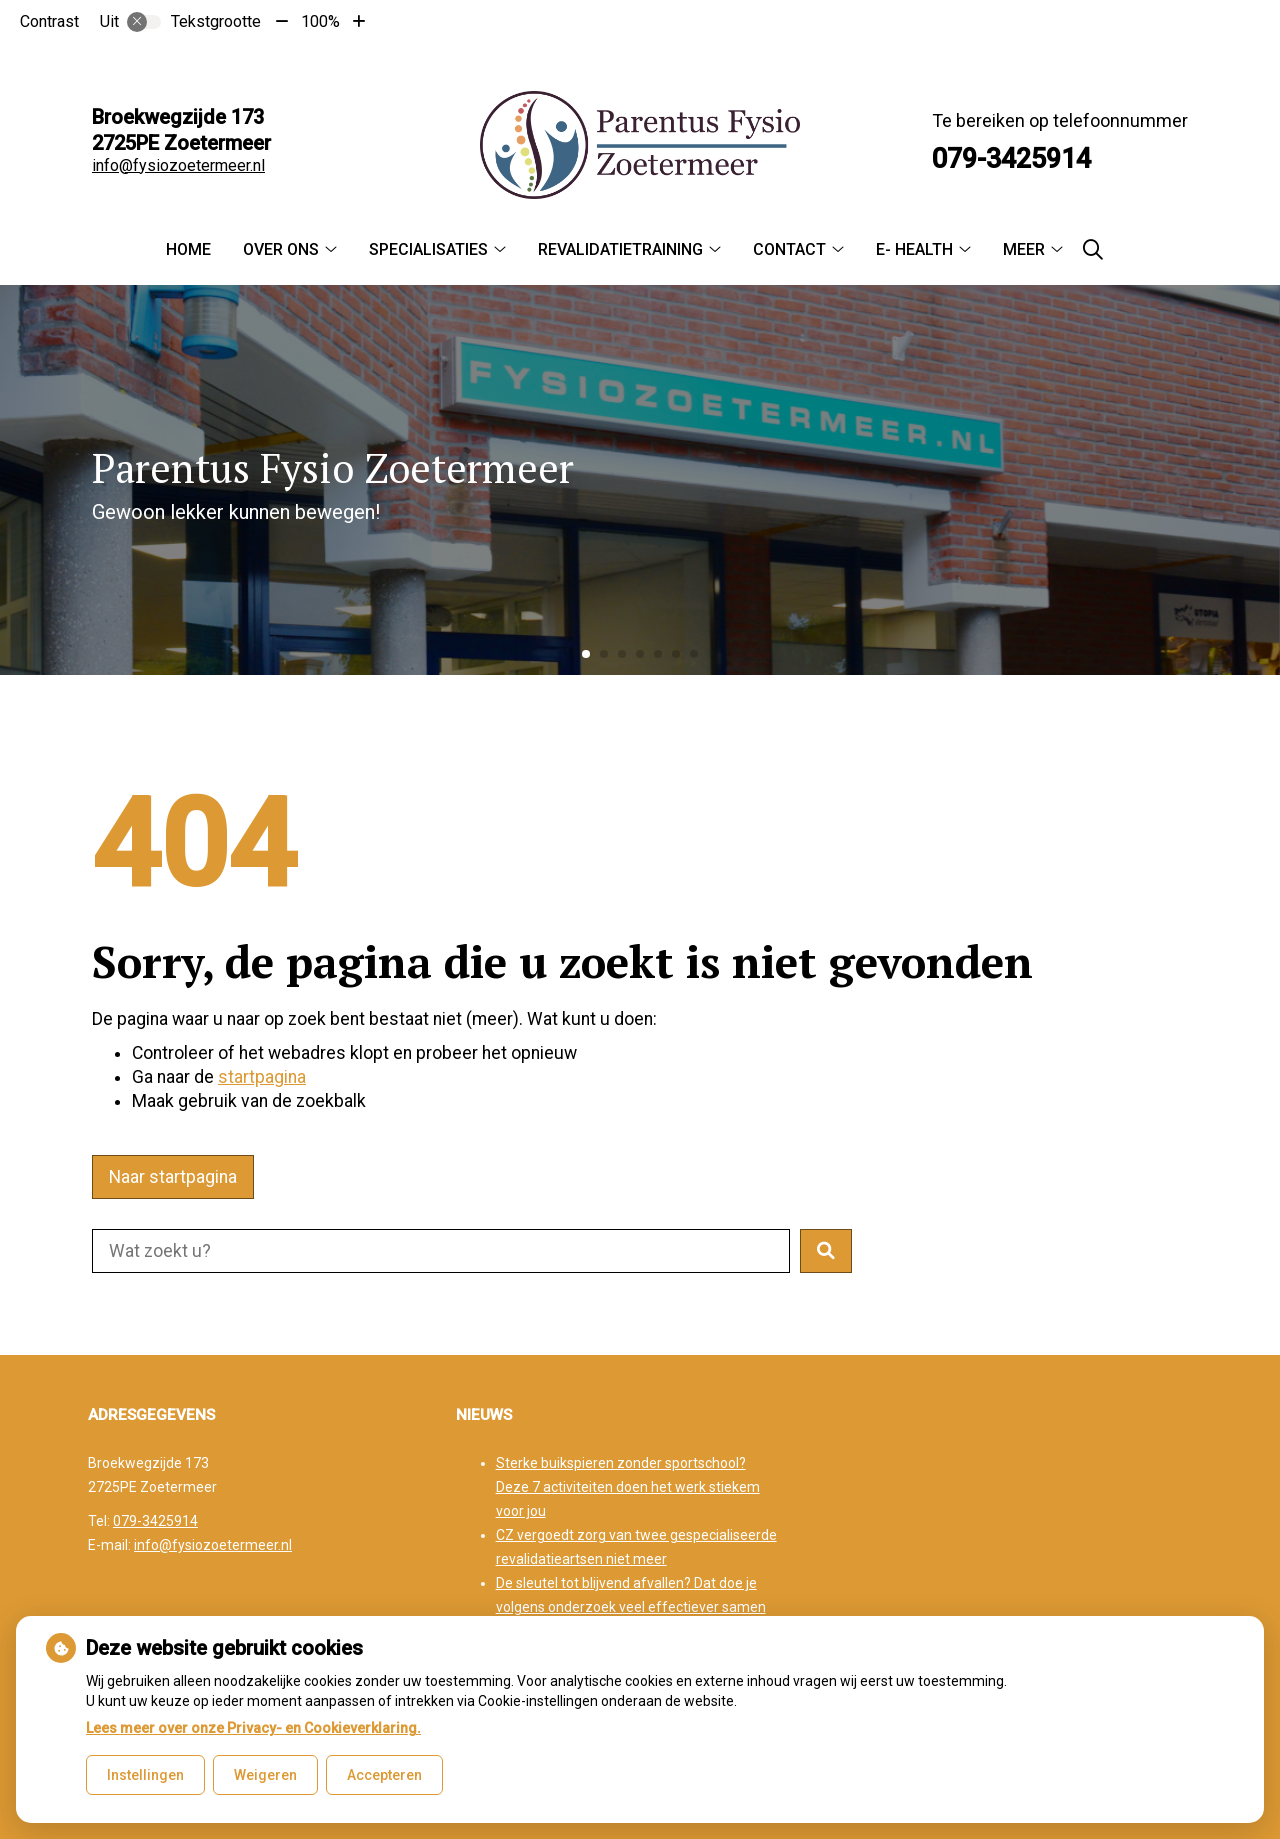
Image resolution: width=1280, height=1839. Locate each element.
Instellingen (145, 1775)
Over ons (281, 249)
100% (320, 21)
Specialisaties (428, 249)
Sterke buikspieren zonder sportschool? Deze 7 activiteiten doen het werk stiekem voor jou (628, 1487)
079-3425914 (155, 1521)
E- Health (914, 249)
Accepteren (384, 1775)
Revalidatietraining (620, 249)
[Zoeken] (1093, 250)
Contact (789, 249)
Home (188, 249)
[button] (826, 1251)
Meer (1024, 249)
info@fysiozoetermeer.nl (178, 165)
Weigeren (265, 1775)
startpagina (262, 1077)
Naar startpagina (173, 1177)
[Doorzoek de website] (441, 1251)
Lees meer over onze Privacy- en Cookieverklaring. (253, 1728)
